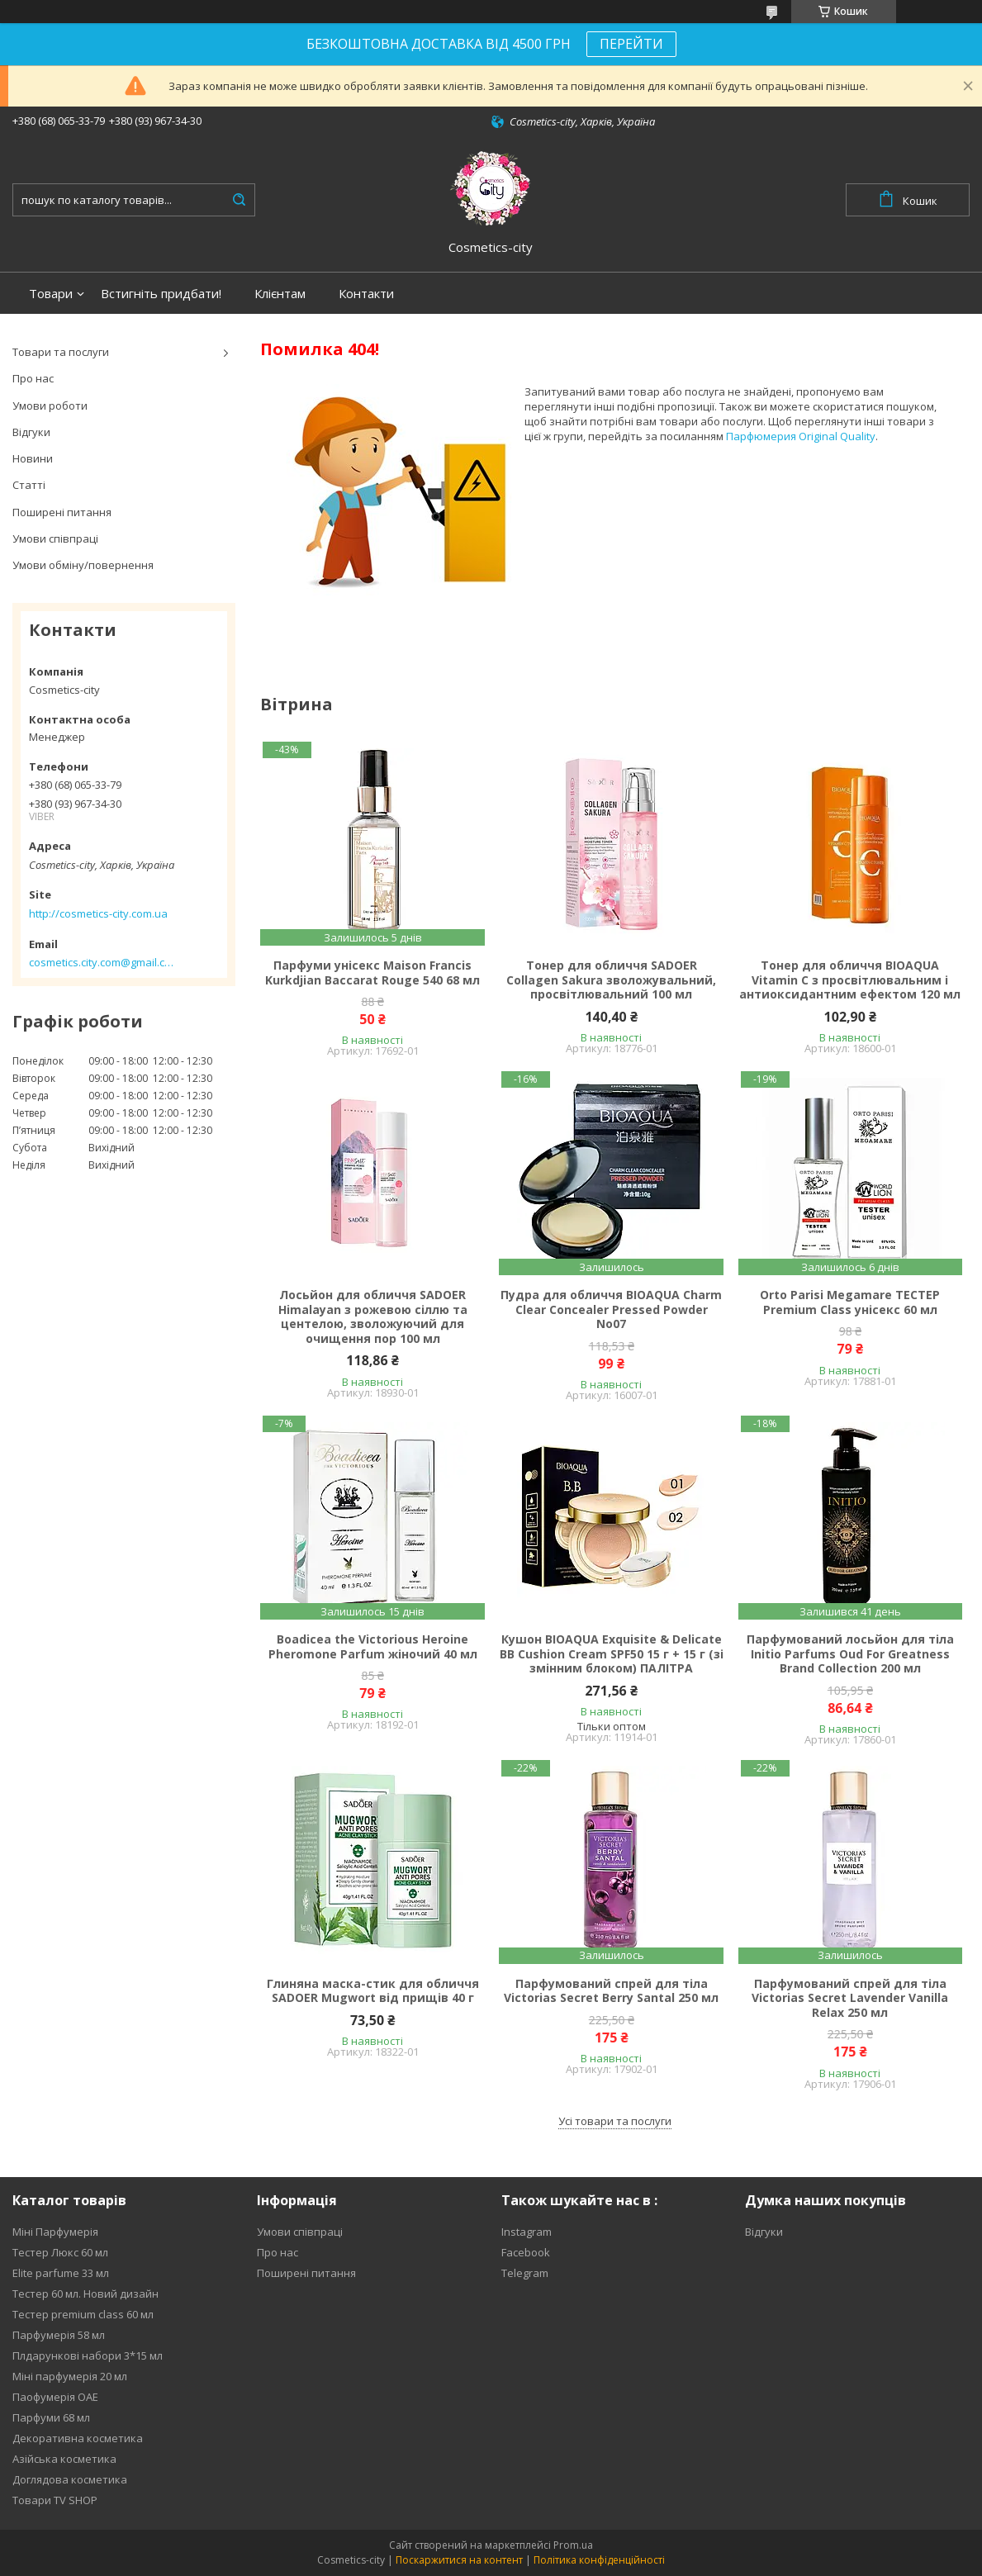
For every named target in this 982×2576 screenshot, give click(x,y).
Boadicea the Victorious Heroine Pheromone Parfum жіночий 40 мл (372, 1646)
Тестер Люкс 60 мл (60, 2252)
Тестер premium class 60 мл (83, 2314)
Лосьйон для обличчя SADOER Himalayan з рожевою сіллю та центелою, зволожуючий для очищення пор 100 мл (372, 1316)
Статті (28, 484)
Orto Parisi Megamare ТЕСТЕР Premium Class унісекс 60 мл (850, 1302)
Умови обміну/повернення (83, 564)
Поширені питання (61, 512)
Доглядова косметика (69, 2479)
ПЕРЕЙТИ (631, 44)
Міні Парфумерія (55, 2231)
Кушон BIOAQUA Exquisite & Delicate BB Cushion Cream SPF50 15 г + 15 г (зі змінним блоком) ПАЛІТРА (611, 1654)
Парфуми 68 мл (51, 2417)
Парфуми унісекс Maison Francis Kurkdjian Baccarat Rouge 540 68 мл (372, 972)
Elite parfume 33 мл (60, 2272)
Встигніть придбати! (161, 293)
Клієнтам (280, 293)
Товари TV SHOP (54, 2500)
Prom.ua (573, 2545)
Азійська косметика (64, 2458)
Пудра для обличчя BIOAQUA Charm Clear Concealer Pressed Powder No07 (611, 1309)
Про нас (33, 378)
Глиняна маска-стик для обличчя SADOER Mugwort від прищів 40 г (373, 1990)
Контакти (366, 293)
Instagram (526, 2231)
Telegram (524, 2272)
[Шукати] (238, 199)
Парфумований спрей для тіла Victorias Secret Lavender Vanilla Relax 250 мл (850, 1998)
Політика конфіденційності (599, 2560)
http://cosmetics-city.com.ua (98, 913)
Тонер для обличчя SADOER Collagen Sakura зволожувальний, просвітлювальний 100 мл (611, 980)
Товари (51, 293)
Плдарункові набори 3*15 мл (87, 2355)
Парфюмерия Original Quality (800, 436)
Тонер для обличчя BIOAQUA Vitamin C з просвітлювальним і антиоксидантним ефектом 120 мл (850, 980)
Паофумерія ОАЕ (55, 2396)
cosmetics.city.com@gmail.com (101, 962)
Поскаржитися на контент (459, 2560)
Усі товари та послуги (614, 2120)
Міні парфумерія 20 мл (69, 2376)
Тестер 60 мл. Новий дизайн (85, 2293)
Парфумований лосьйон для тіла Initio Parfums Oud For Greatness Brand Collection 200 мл (850, 1654)
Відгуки (31, 432)
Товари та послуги (60, 351)
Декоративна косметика (77, 2438)
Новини (32, 458)
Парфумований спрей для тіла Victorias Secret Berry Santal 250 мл (611, 1990)
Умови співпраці (55, 538)
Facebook (525, 2252)
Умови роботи (50, 405)
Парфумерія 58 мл (58, 2334)
